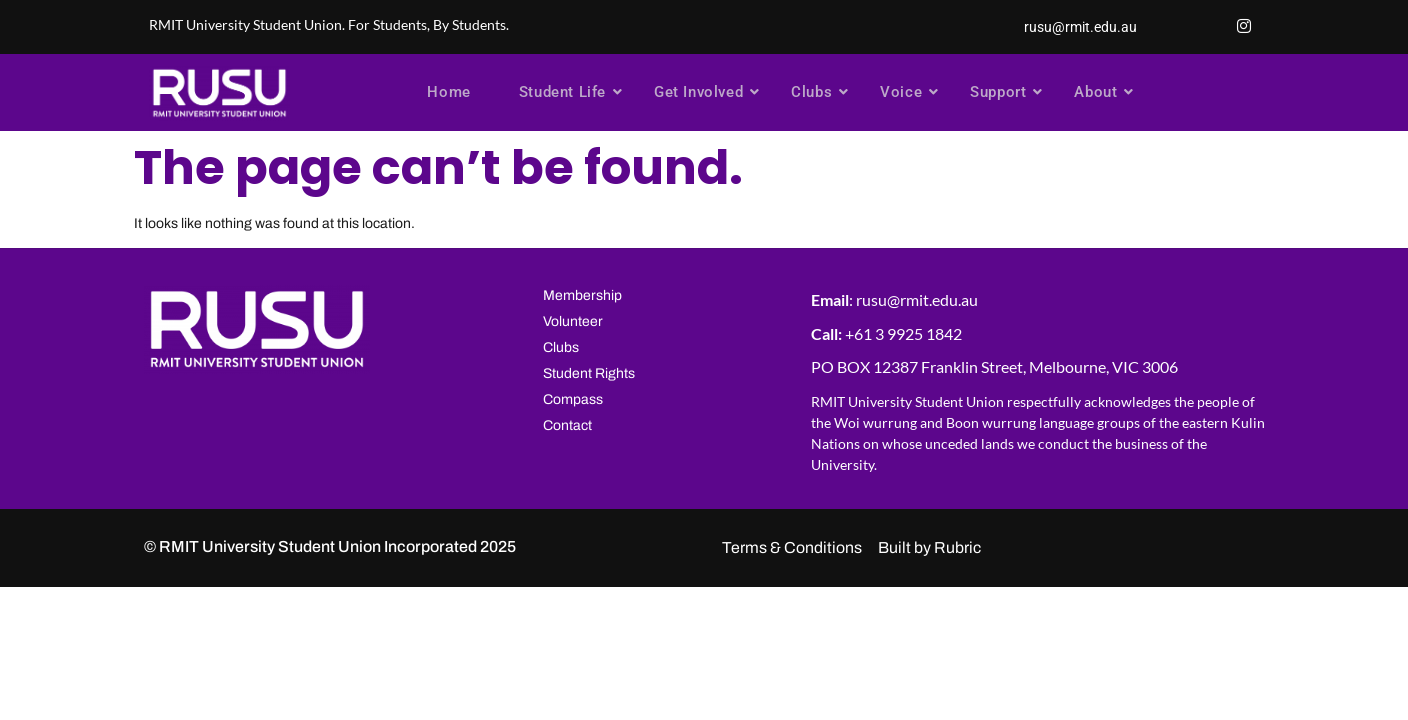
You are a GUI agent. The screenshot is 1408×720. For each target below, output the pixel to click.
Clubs (818, 92)
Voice (908, 92)
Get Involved (705, 92)
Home (448, 92)
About (1102, 92)
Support (1005, 92)
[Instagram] (1244, 27)
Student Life (569, 92)
